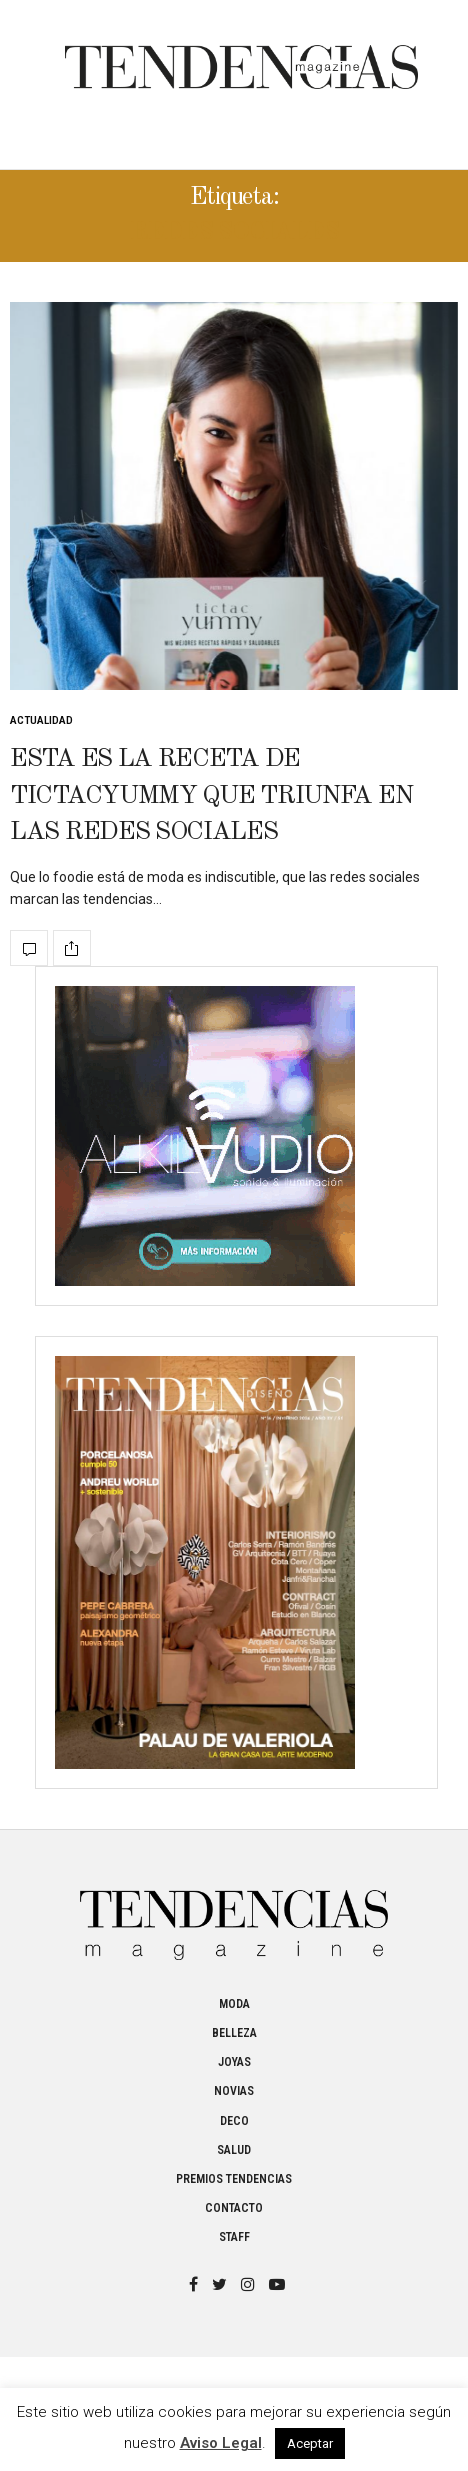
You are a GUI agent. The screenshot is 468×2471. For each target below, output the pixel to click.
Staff (234, 2237)
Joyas (234, 2062)
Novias (234, 2091)
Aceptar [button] (310, 2443)
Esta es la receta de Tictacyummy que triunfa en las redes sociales (211, 795)
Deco (234, 2121)
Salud (234, 2150)
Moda (234, 2004)
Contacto (234, 2208)
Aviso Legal (221, 2443)
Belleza (234, 2033)
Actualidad (41, 720)
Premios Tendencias (234, 2179)
